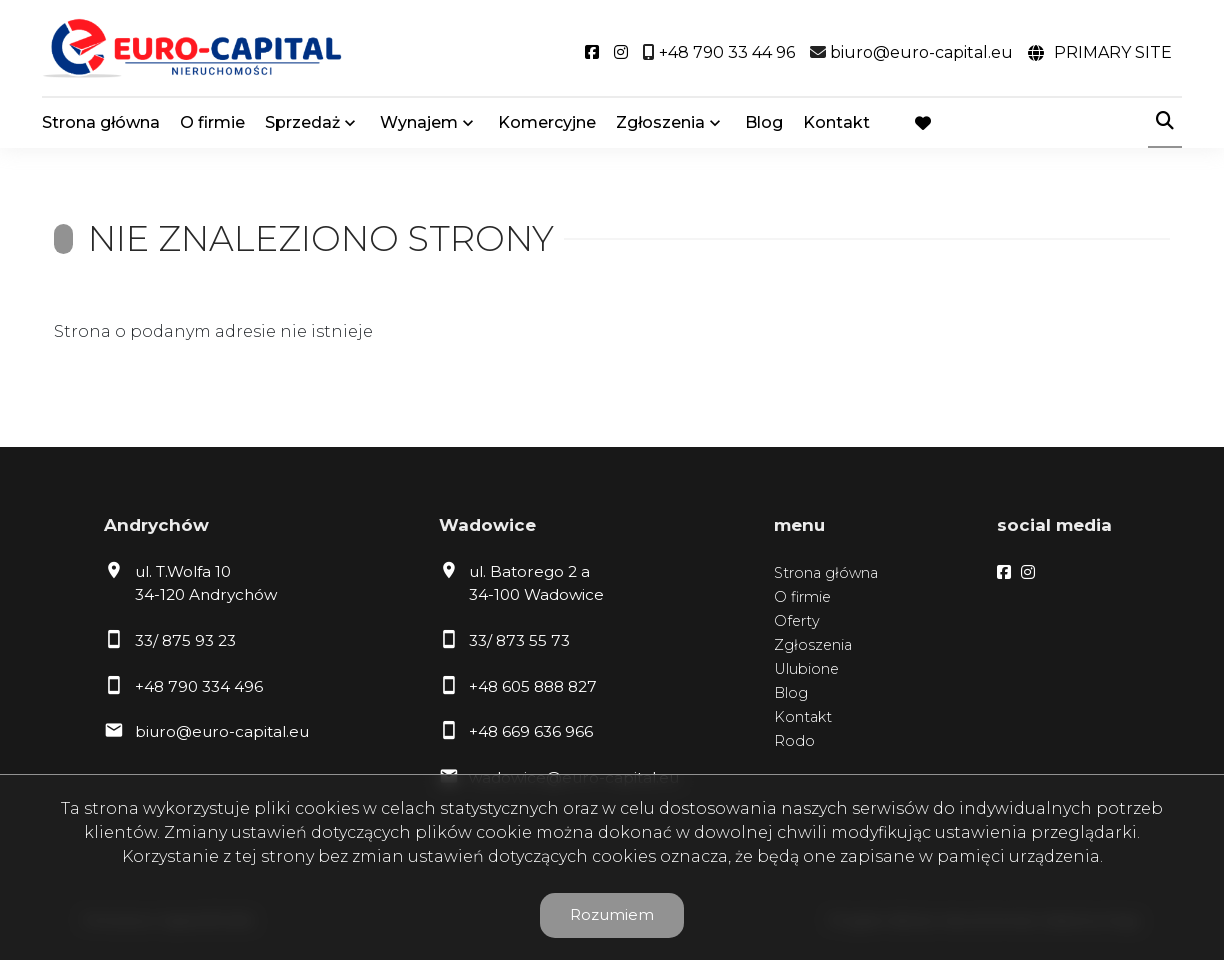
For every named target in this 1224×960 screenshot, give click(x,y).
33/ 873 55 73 (519, 640)
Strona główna (101, 122)
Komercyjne (547, 122)
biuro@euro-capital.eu (222, 731)
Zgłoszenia (660, 122)
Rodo (794, 741)
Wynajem (419, 122)
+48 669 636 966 (531, 731)
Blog (764, 122)
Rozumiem (612, 914)
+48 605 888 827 (533, 686)
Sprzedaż (302, 122)
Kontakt (836, 122)
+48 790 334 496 (199, 686)
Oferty (797, 621)
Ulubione (806, 669)
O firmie (212, 122)
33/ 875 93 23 (185, 640)
